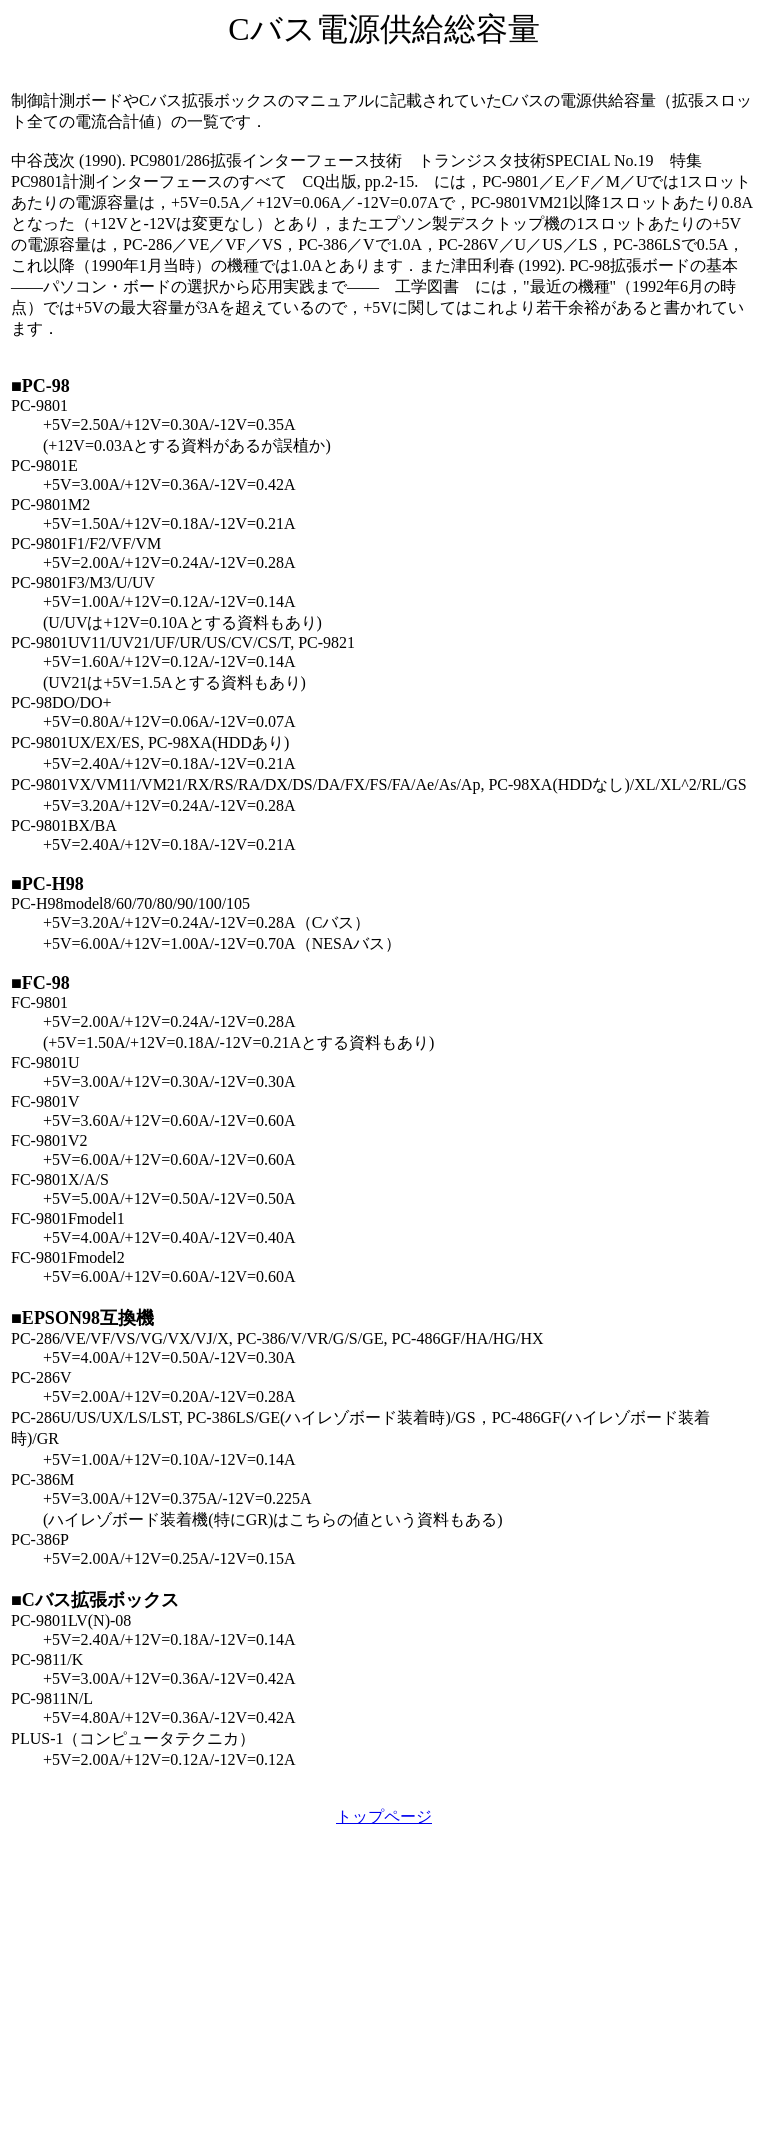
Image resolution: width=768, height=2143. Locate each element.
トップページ (384, 1816)
